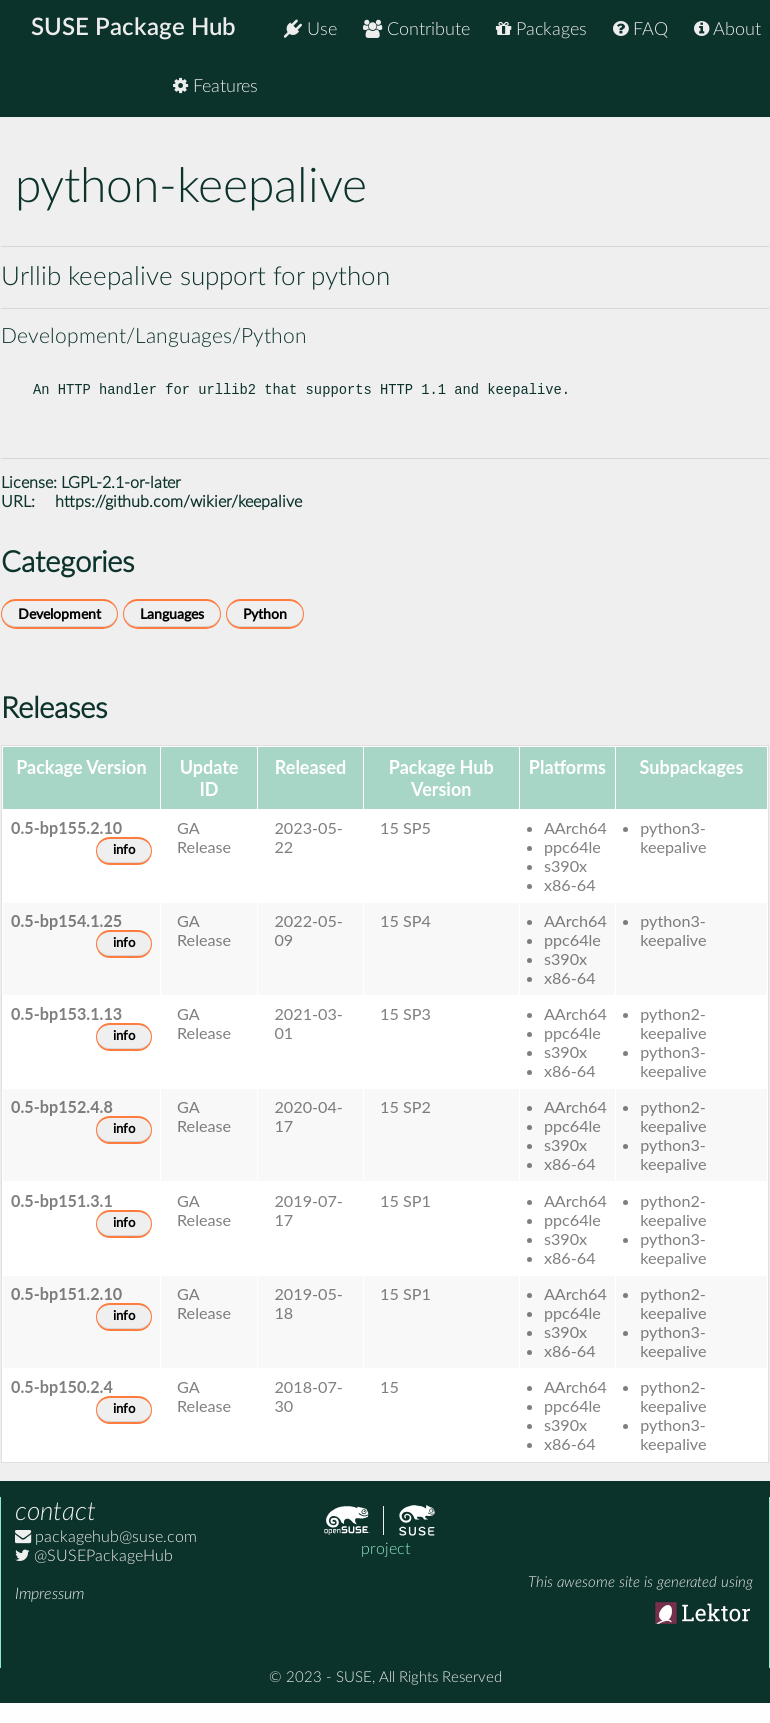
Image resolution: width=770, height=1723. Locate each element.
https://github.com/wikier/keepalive (178, 518)
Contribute (416, 29)
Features (718, 89)
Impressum (49, 1610)
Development (59, 630)
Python (265, 630)
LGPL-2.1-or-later (121, 499)
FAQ (640, 29)
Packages (541, 29)
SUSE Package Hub (135, 30)
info (124, 866)
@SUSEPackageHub (94, 1572)
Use (310, 29)
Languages (172, 630)
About (727, 29)
